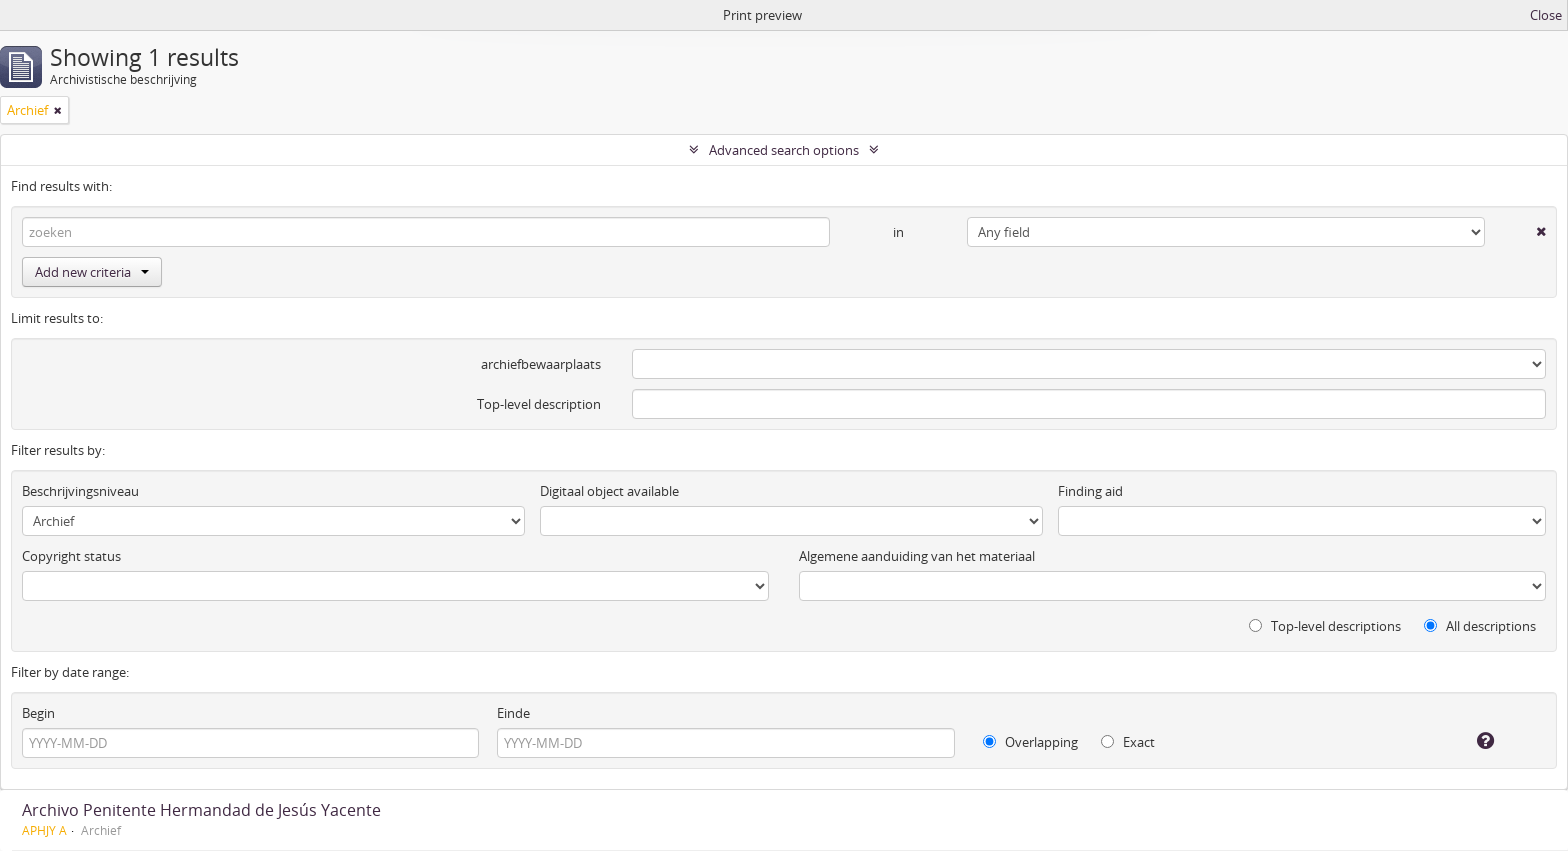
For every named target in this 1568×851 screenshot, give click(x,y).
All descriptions (1480, 626)
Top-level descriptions (1325, 626)
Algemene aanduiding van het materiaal (917, 556)
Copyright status (71, 556)
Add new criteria (92, 272)
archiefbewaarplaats (541, 364)
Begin (38, 713)
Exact (1128, 742)
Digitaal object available (609, 491)
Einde (513, 713)
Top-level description (539, 404)
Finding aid (1090, 491)
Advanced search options (784, 150)
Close (1546, 15)
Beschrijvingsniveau (80, 491)
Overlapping (1030, 742)
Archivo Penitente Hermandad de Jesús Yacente (201, 810)
